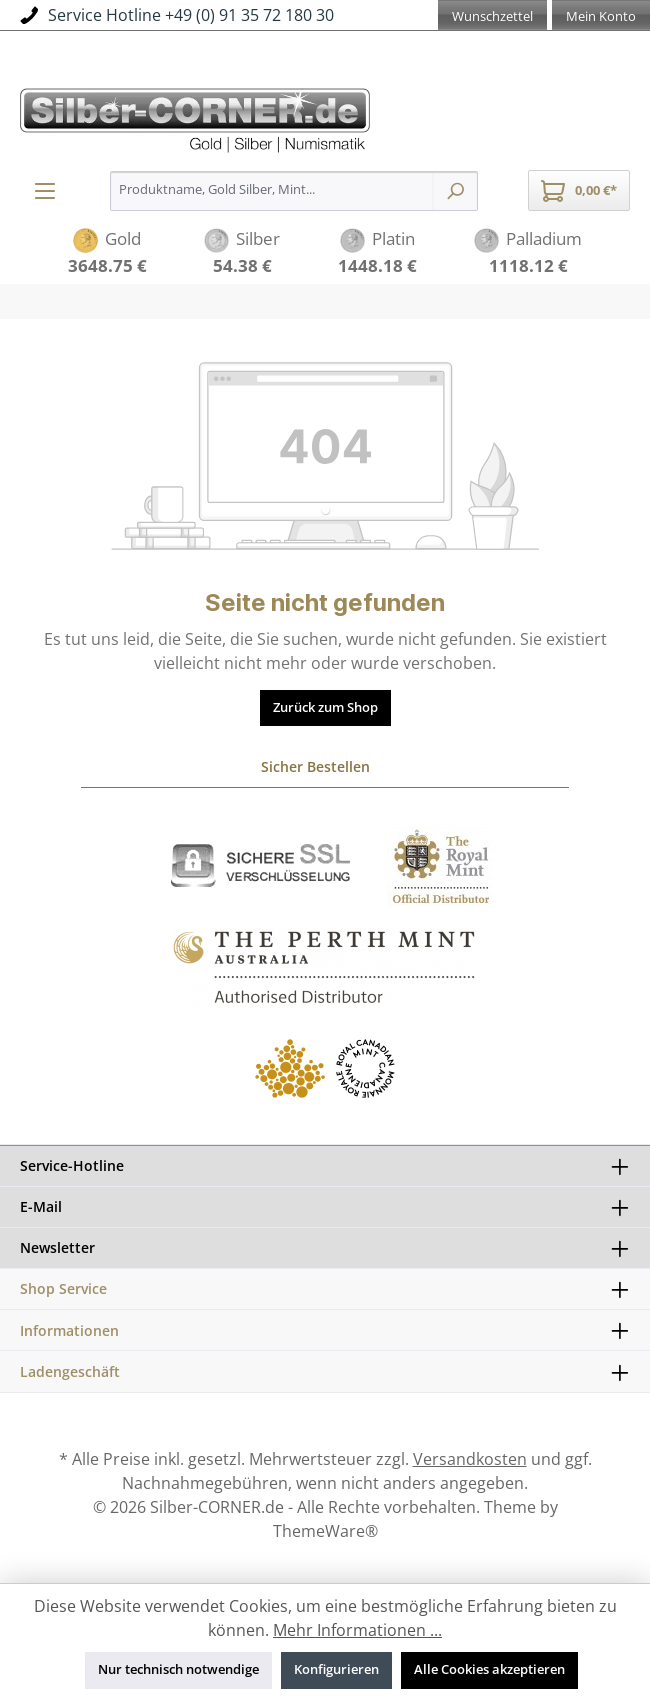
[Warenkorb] (579, 190)
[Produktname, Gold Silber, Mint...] (272, 191)
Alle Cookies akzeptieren (489, 1669)
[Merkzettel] (492, 18)
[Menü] (45, 190)
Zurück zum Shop (325, 707)
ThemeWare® (325, 1531)
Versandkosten (470, 1459)
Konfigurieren (336, 1669)
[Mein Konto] (601, 18)
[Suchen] (455, 191)
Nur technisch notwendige (178, 1669)
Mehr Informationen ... (357, 1630)
